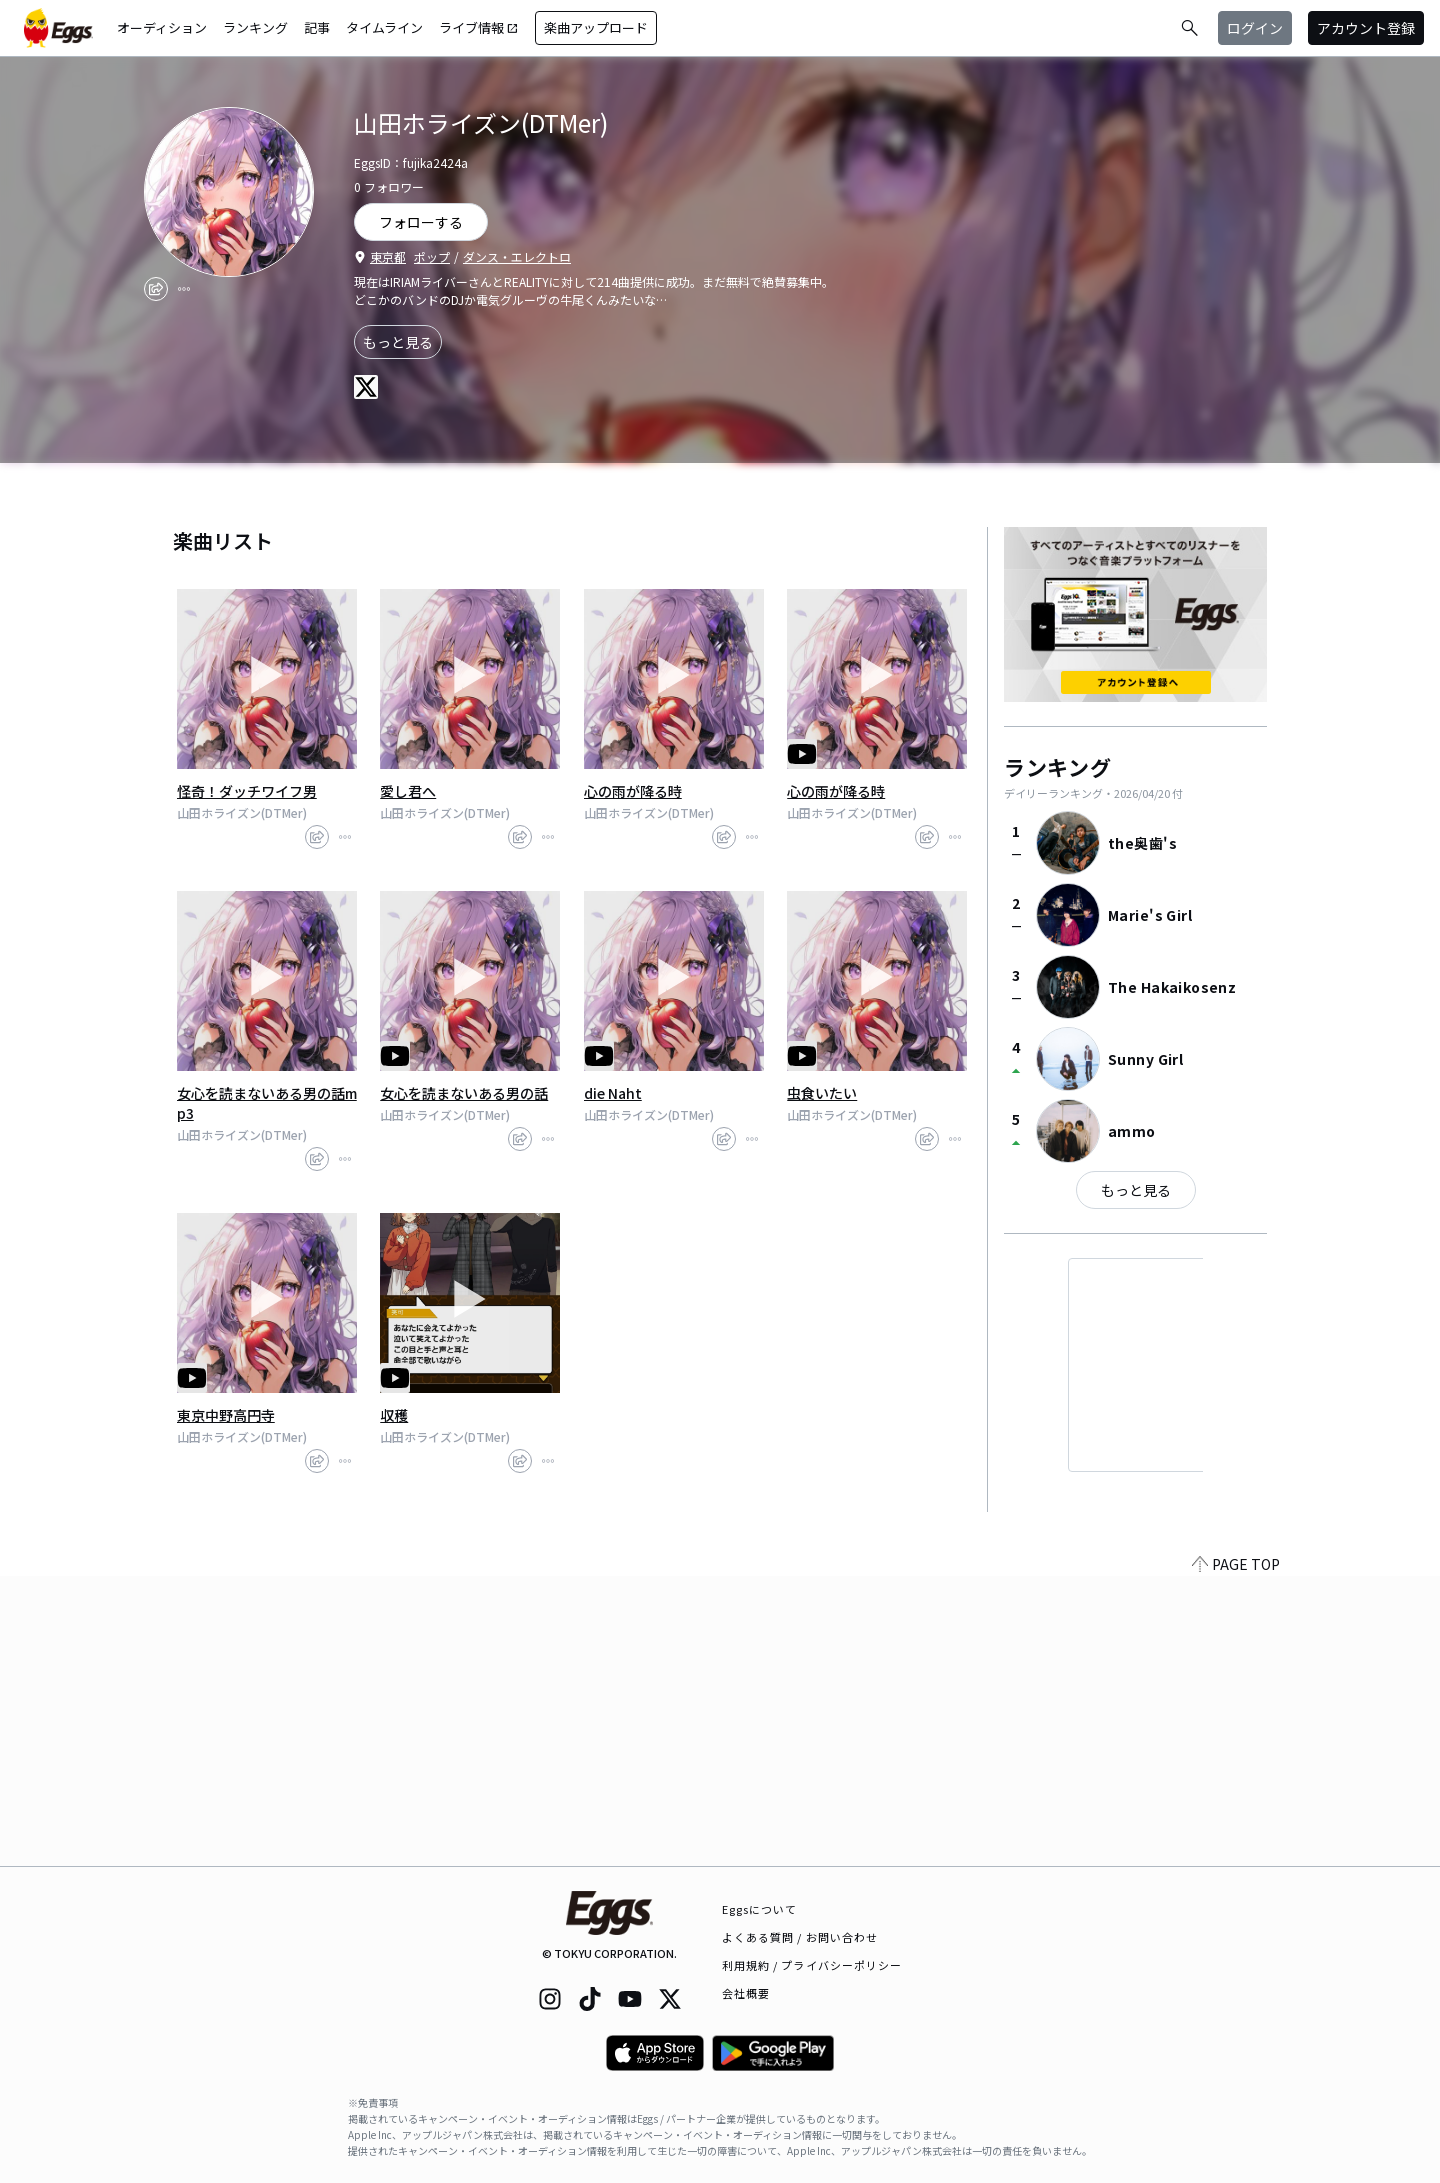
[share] (156, 289)
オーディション (162, 27)
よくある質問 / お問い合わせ (800, 1937)
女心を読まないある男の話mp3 (267, 1103)
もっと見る (398, 342)
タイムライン (384, 27)
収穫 (394, 1415)
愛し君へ (408, 791)
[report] (184, 289)
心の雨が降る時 (633, 791)
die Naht (613, 1093)
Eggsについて (760, 1909)
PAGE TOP (1236, 1854)
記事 (317, 27)
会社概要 (746, 1993)
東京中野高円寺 (226, 1415)
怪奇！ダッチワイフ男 (247, 791)
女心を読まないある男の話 (464, 1093)
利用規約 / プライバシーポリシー (812, 1965)
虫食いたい (822, 1093)
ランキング (255, 27)
